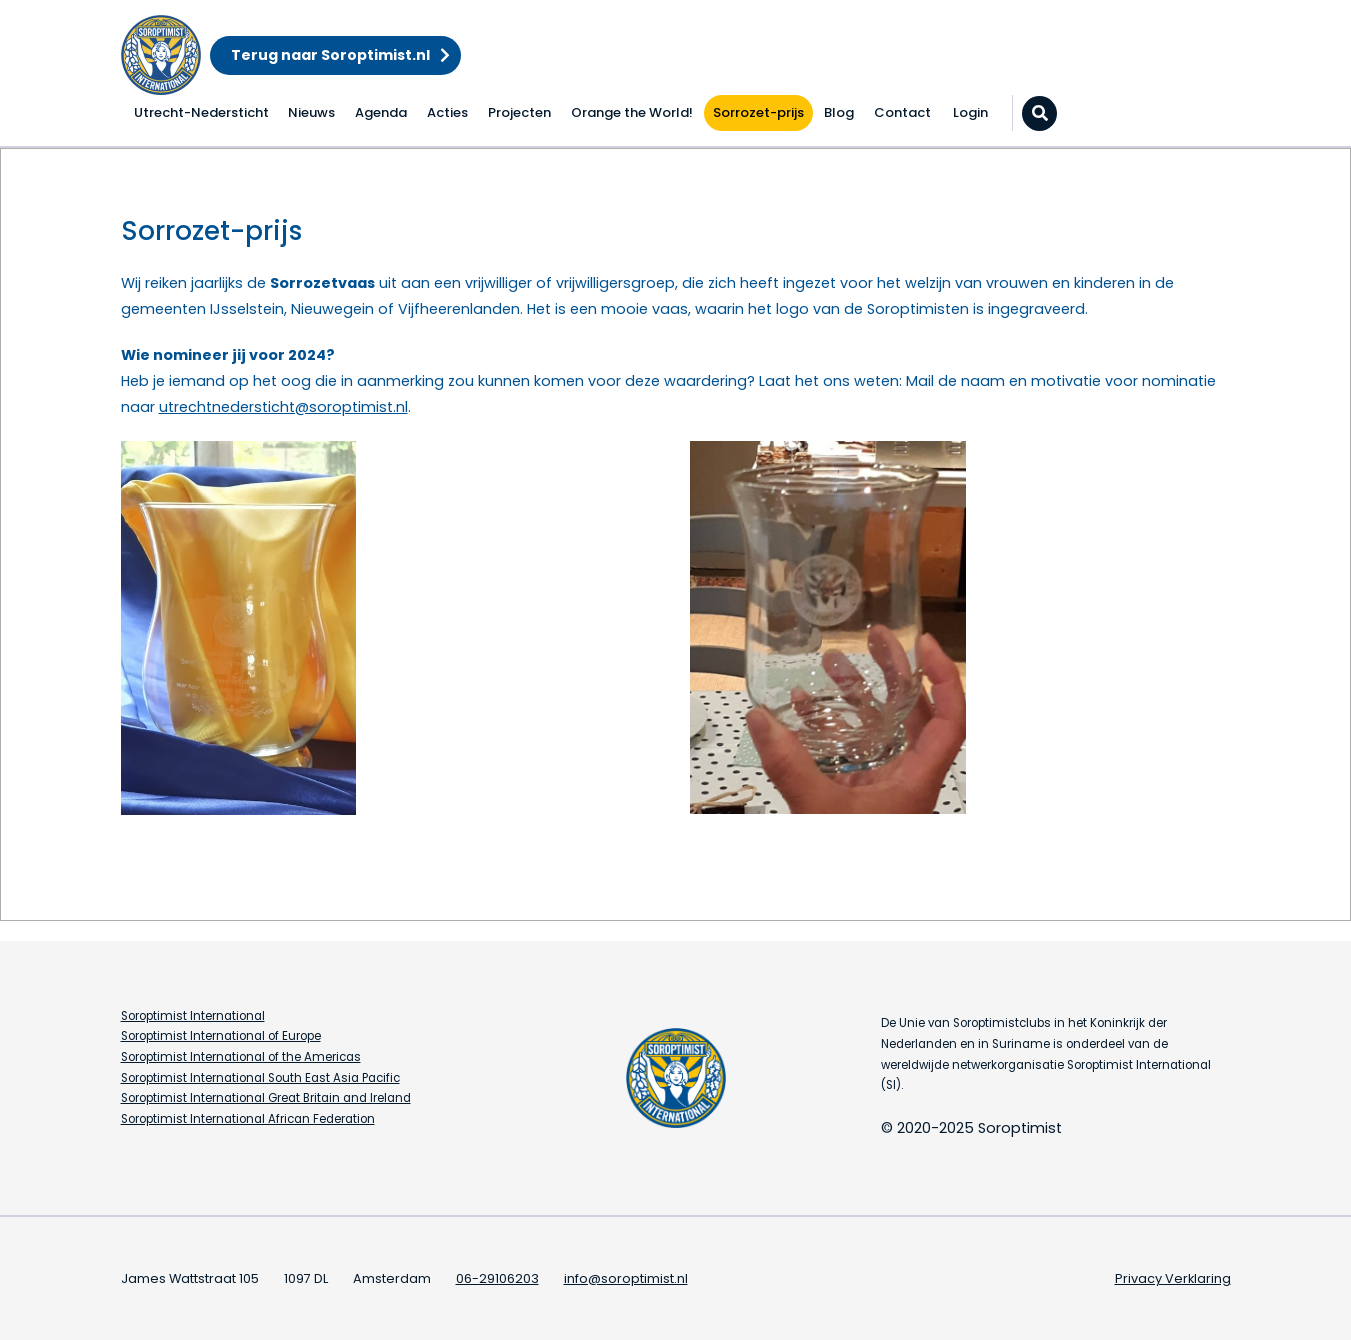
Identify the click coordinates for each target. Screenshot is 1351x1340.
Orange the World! (632, 112)
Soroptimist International (193, 1016)
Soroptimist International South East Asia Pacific (260, 1078)
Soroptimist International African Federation (248, 1119)
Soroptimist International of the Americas (241, 1057)
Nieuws (311, 112)
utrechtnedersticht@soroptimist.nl (283, 407)
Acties (447, 112)
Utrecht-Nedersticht (201, 112)
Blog (839, 112)
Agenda (381, 112)
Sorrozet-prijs (758, 112)
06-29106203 (497, 1278)
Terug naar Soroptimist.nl (330, 55)
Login (970, 112)
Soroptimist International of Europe (221, 1036)
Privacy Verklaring (1173, 1278)
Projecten (519, 112)
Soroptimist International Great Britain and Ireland (266, 1098)
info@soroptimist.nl (626, 1278)
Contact (902, 112)
